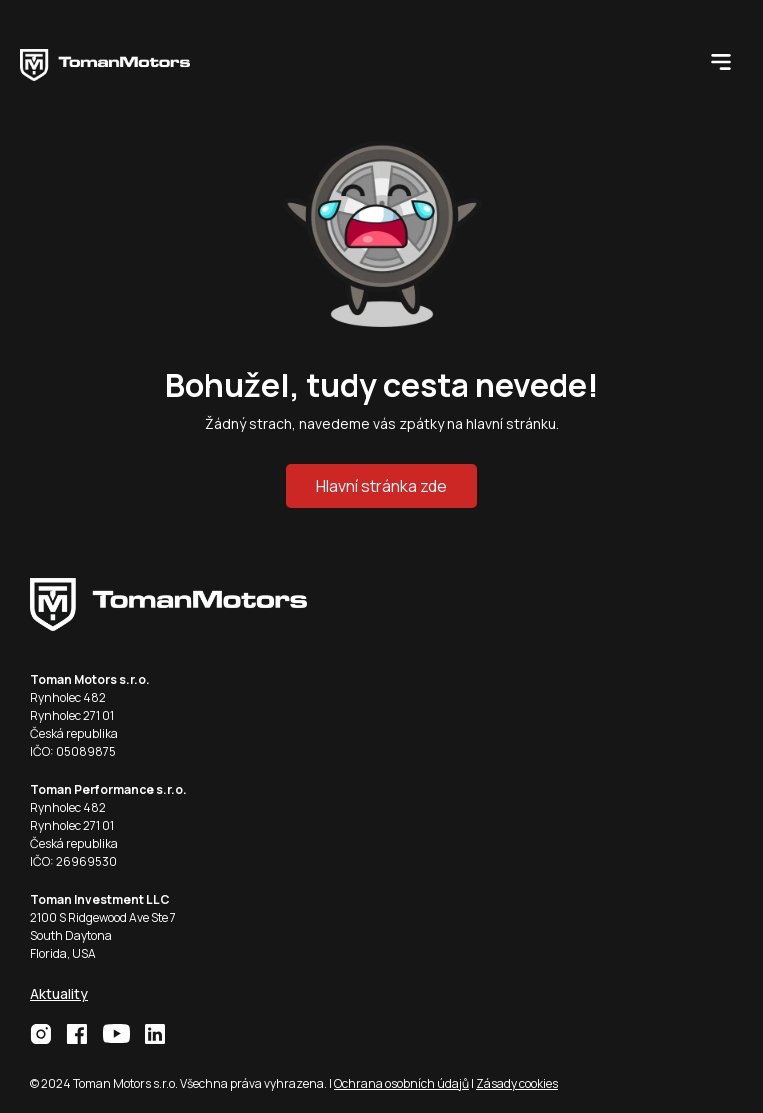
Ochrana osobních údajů (401, 1083)
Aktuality (59, 993)
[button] (721, 60)
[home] (105, 60)
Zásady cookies (517, 1083)
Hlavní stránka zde (381, 486)
